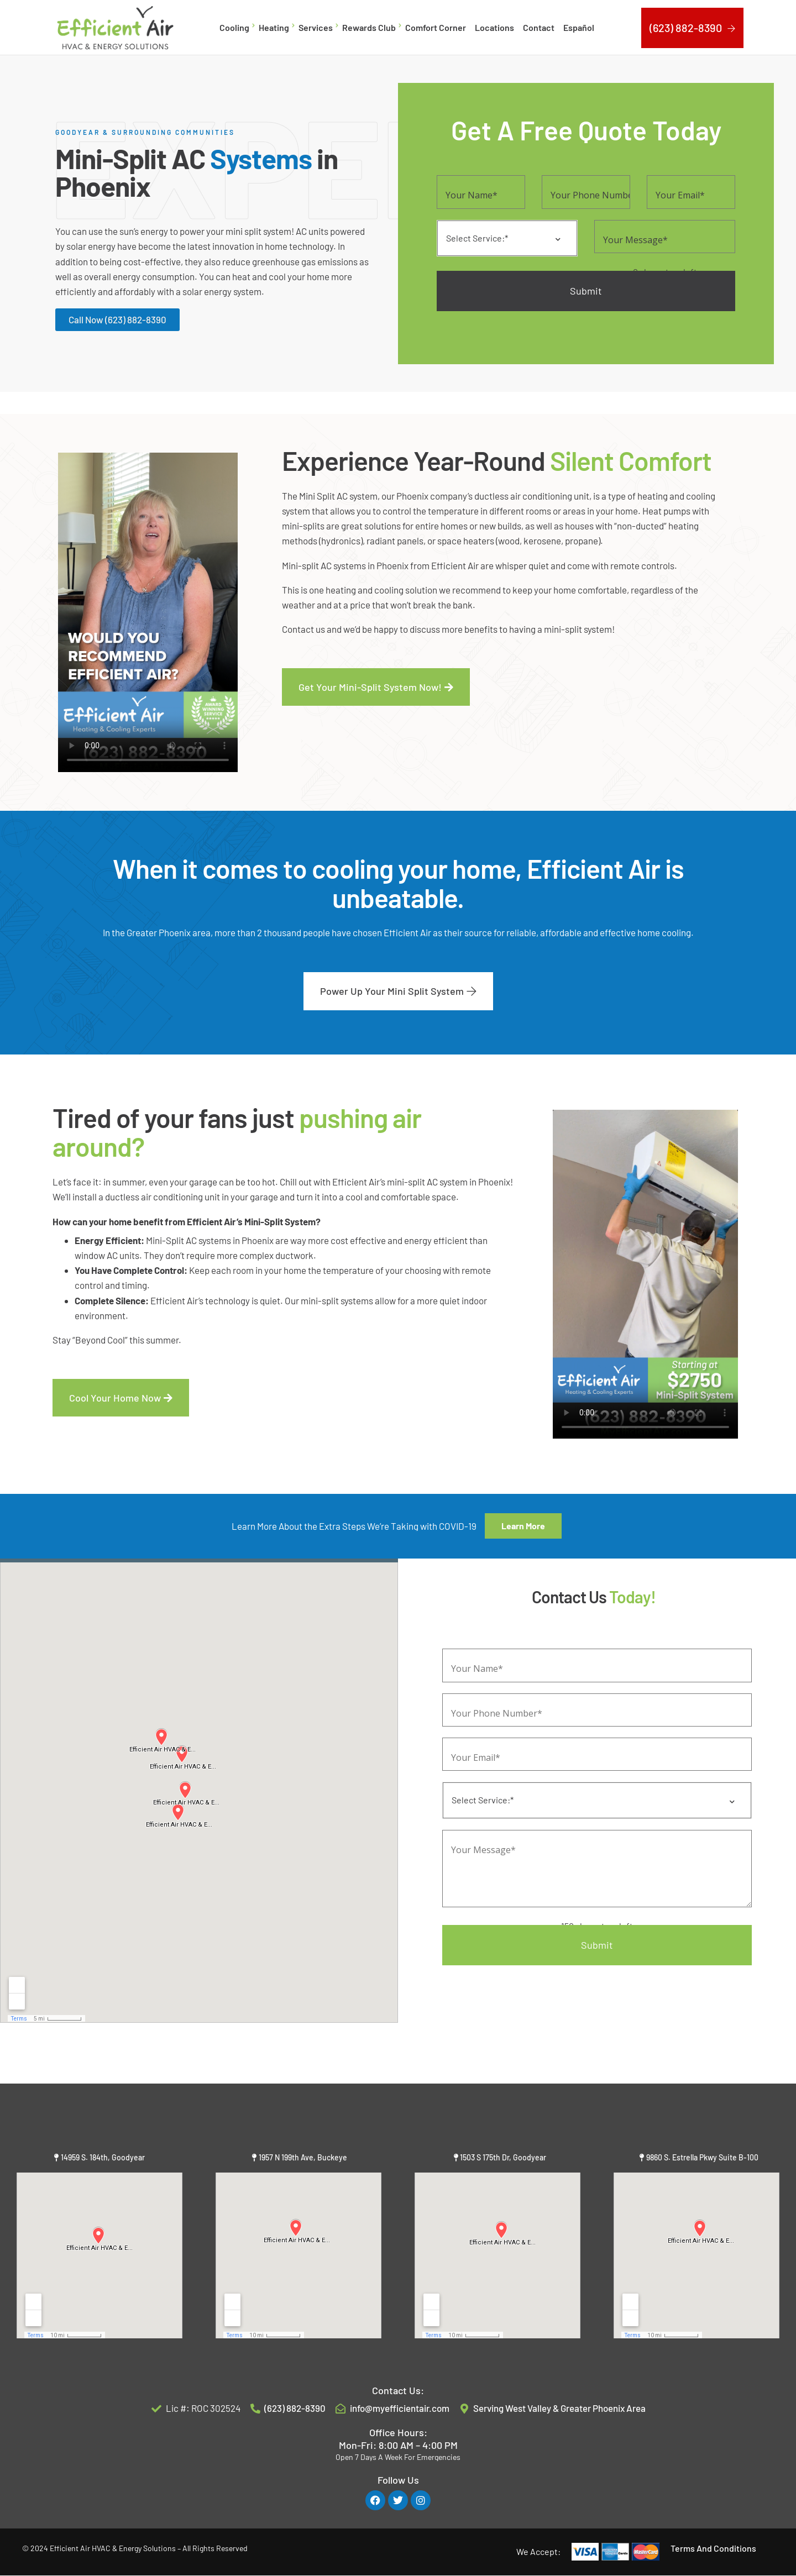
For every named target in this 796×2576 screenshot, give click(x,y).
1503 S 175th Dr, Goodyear (503, 2157)
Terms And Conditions (713, 2548)
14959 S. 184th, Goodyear (103, 2157)
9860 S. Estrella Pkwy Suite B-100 (702, 2157)
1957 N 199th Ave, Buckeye (303, 2157)
